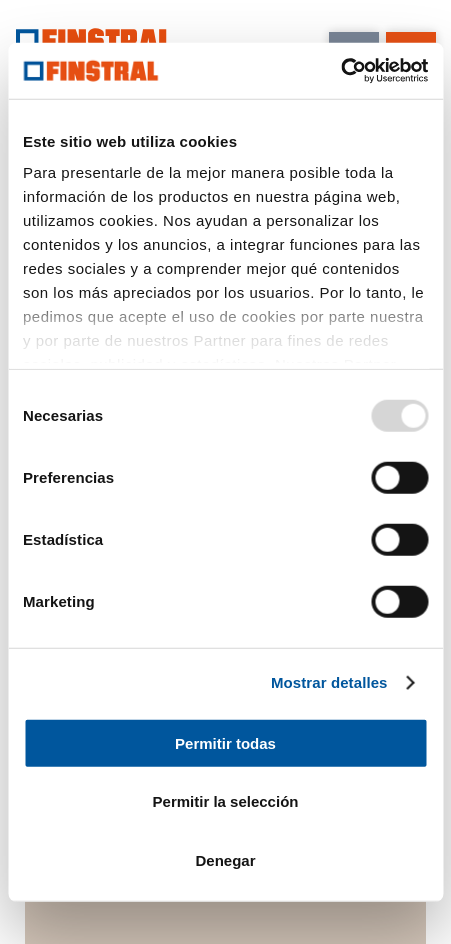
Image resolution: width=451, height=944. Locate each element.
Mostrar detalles (329, 682)
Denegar (225, 859)
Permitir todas (225, 742)
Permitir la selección (226, 801)
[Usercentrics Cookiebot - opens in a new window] (340, 71)
